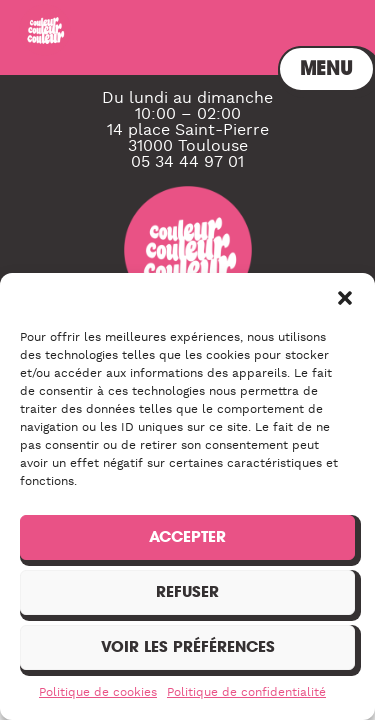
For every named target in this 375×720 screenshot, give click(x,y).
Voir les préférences (188, 646)
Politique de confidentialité (246, 692)
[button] (345, 298)
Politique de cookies (98, 692)
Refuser (187, 591)
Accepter (187, 536)
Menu (311, 36)
